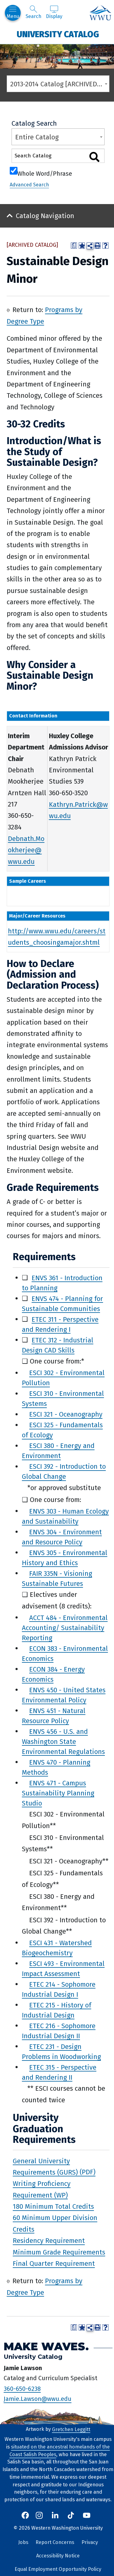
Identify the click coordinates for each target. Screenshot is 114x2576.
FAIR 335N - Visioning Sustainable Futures (57, 1578)
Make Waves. (46, 2346)
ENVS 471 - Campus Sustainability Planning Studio (58, 1793)
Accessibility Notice (58, 2556)
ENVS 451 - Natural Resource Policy (53, 1715)
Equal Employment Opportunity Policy (58, 2569)
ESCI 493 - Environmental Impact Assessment (63, 1968)
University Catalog (58, 34)
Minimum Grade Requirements (59, 2252)
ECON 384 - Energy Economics (53, 1674)
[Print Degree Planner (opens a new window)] (74, 246)
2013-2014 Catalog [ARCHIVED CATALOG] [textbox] (59, 84)
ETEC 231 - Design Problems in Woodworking (61, 2051)
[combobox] (58, 83)
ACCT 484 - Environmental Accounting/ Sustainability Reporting (65, 1627)
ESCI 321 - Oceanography (65, 1414)
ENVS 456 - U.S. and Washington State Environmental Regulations (63, 1741)
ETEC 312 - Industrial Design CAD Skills (57, 1345)
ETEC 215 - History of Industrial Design (56, 2010)
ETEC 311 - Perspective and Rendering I (60, 1324)
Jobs (23, 2542)
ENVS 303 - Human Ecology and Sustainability (65, 1516)
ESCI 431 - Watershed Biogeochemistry (57, 1947)
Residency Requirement (49, 2240)
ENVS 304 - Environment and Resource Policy (62, 1537)
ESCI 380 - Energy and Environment (58, 1451)
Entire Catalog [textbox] (37, 137)
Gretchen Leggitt (71, 2429)
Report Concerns (55, 2542)
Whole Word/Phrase (44, 173)
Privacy (89, 2542)
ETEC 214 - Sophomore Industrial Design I (58, 1989)
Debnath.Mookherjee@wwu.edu (26, 849)
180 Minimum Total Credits (53, 2206)
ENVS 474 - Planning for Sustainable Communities (62, 1303)
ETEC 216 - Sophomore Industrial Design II (58, 2030)
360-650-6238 (22, 2388)
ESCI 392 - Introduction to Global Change (64, 1471)
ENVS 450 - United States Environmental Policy (63, 1695)
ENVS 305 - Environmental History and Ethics (64, 1557)
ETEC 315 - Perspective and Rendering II (59, 2072)
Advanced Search (29, 185)
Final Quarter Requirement (54, 2263)
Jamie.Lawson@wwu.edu (37, 2398)
